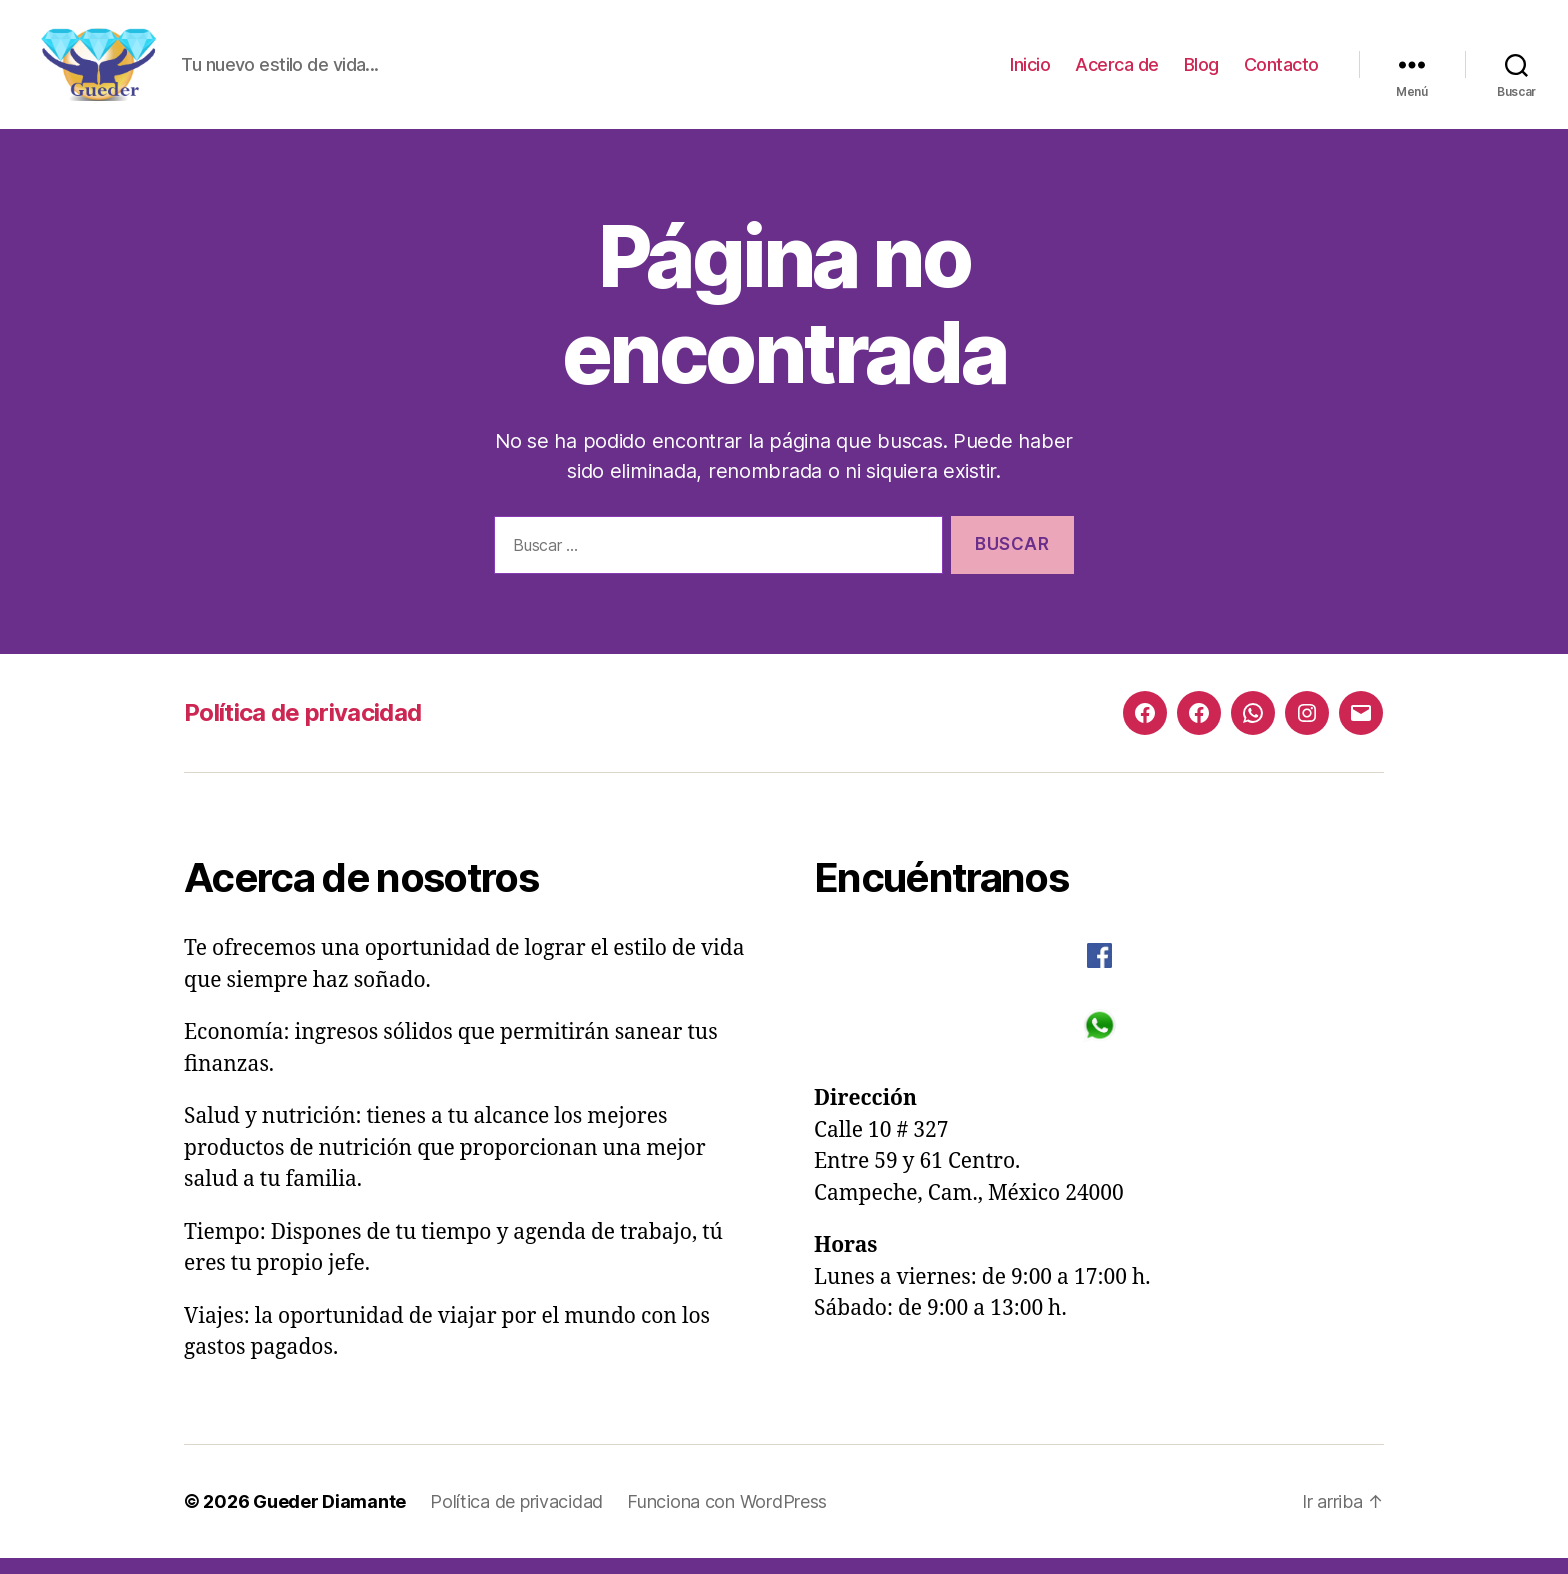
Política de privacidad (302, 729)
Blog (1201, 72)
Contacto (1281, 72)
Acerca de (1117, 72)
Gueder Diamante (329, 1517)
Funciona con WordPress (727, 1517)
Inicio (1030, 72)
